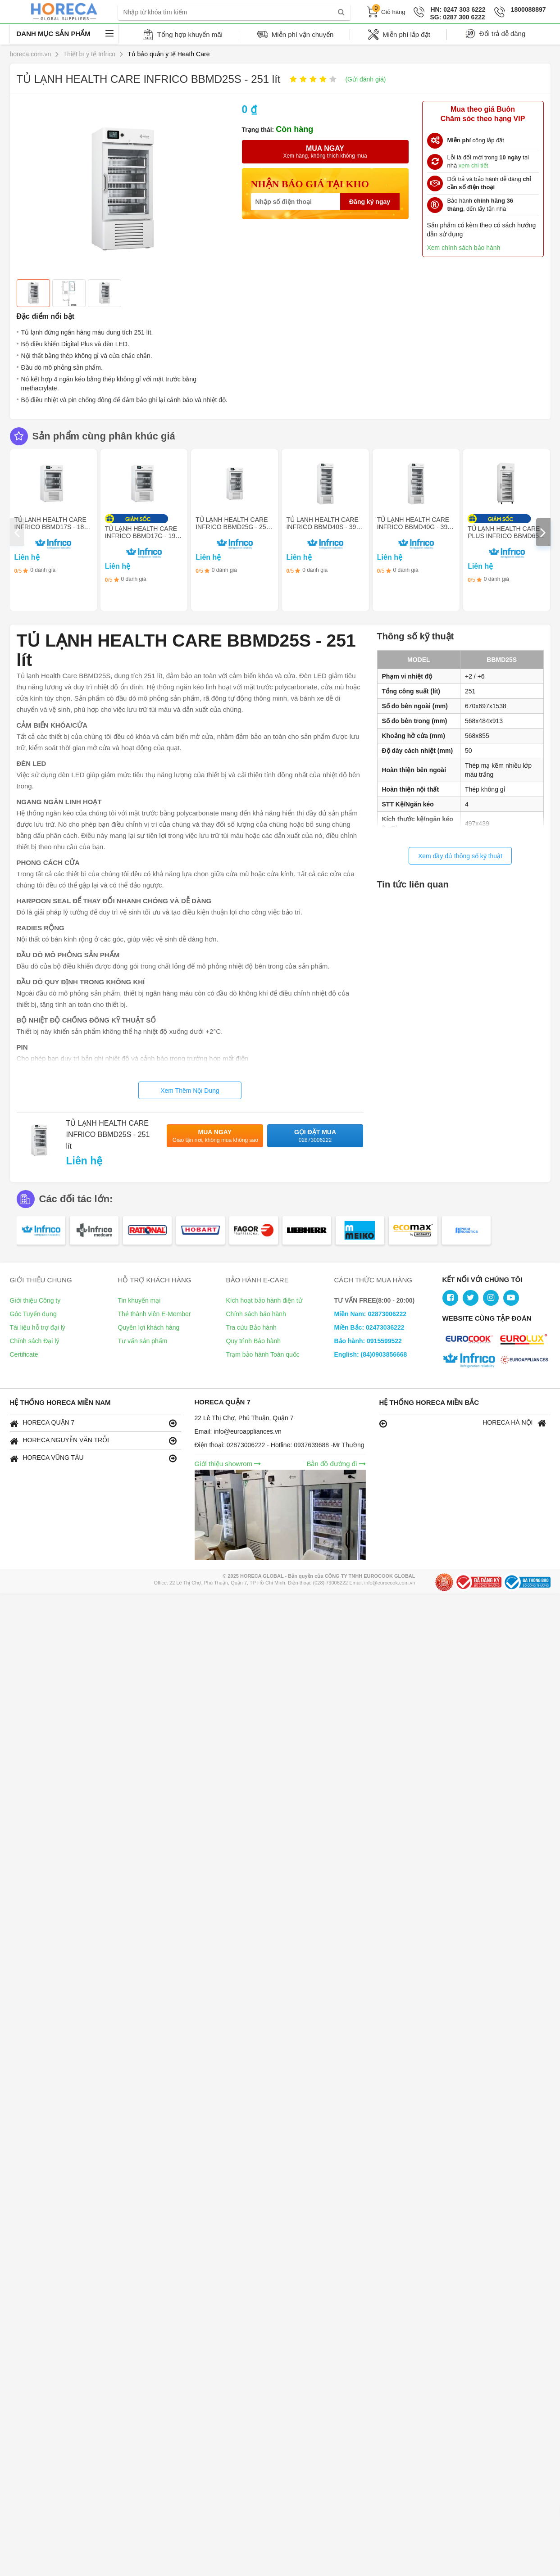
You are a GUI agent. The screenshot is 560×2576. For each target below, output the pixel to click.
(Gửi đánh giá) (365, 79)
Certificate (24, 1354)
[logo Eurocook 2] (526, 1340)
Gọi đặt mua (315, 1136)
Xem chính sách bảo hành (464, 247)
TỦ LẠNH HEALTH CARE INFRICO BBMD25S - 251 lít (108, 1134)
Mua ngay (215, 1136)
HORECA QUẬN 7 (93, 1423)
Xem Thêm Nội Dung (189, 1090)
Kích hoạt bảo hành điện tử (264, 1300)
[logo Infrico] (471, 1360)
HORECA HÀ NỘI (462, 1423)
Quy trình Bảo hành (253, 1341)
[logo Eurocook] (471, 1340)
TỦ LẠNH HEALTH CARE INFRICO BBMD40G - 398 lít (414, 527)
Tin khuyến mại (139, 1300)
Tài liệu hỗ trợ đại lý (37, 1327)
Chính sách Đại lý (34, 1341)
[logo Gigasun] (526, 1360)
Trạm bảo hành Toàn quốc (263, 1354)
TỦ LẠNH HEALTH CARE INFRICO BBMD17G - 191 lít (142, 536)
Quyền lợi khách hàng (149, 1327)
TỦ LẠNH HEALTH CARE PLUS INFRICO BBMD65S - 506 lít (505, 536)
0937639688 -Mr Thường (329, 1445)
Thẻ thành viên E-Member (154, 1313)
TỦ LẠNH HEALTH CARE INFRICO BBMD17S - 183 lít (51, 527)
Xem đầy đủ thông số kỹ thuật (460, 856)
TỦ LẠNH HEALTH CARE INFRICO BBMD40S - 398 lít (323, 527)
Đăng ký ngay (369, 201)
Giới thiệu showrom (228, 1463)
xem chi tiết (473, 165)
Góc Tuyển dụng (33, 1313)
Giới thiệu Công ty (35, 1300)
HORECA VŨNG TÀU (93, 1458)
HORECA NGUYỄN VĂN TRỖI (93, 1440)
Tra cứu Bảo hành (251, 1327)
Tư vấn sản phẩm (143, 1341)
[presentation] (17, 532)
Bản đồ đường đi (335, 1463)
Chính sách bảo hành (256, 1313)
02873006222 (247, 1445)
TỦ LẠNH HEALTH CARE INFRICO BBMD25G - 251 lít (232, 527)
